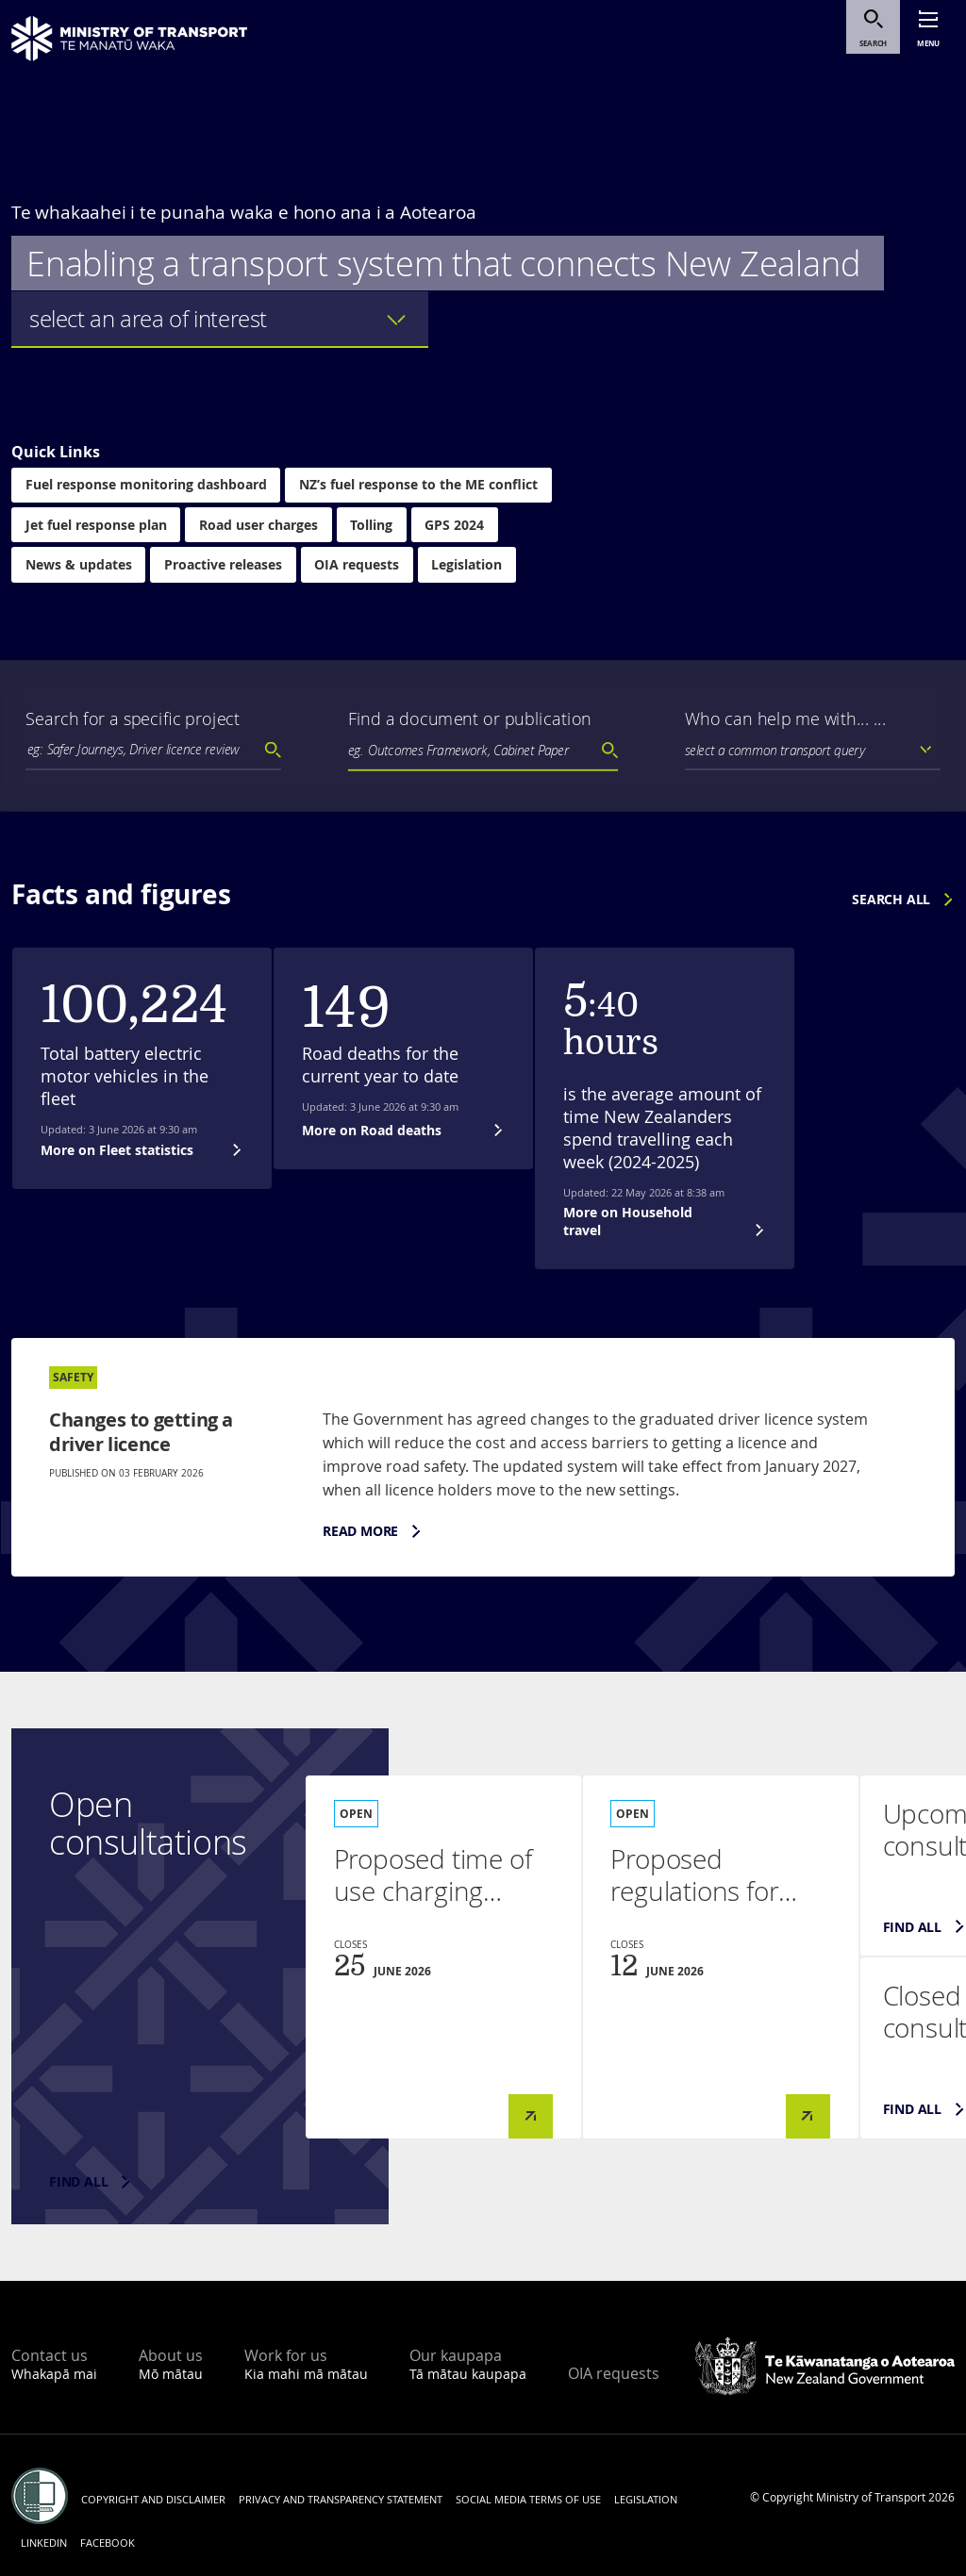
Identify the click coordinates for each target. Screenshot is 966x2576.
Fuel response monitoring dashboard (146, 485)
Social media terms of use (528, 2499)
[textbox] (163, 749)
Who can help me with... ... (785, 718)
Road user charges (259, 526)
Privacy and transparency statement (340, 2499)
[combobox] (153, 749)
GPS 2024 (457, 526)
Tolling (373, 526)
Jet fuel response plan (96, 526)
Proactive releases (224, 566)
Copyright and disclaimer (153, 2499)
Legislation (469, 566)
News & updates (78, 566)
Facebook (107, 2542)
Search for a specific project (133, 718)
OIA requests (358, 566)
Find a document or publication (469, 718)
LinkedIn (44, 2542)
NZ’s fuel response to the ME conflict (419, 485)
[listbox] (219, 319)
